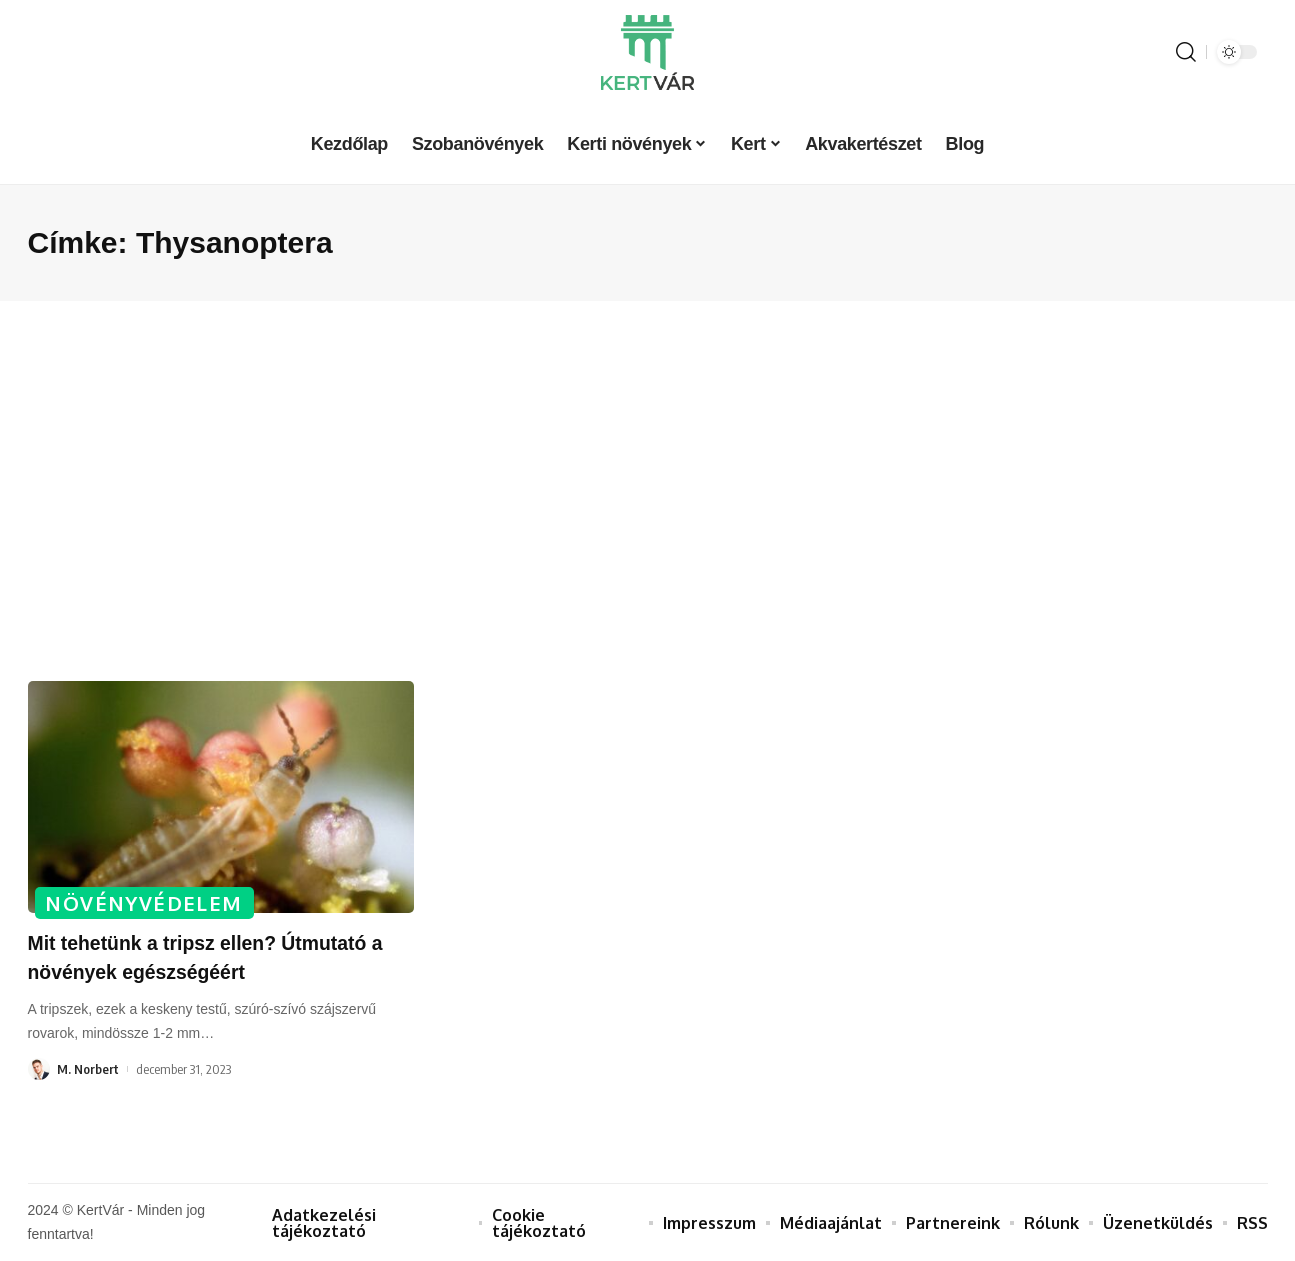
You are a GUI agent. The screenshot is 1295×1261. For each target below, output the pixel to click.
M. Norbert (88, 1069)
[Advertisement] (648, 491)
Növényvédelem (145, 902)
